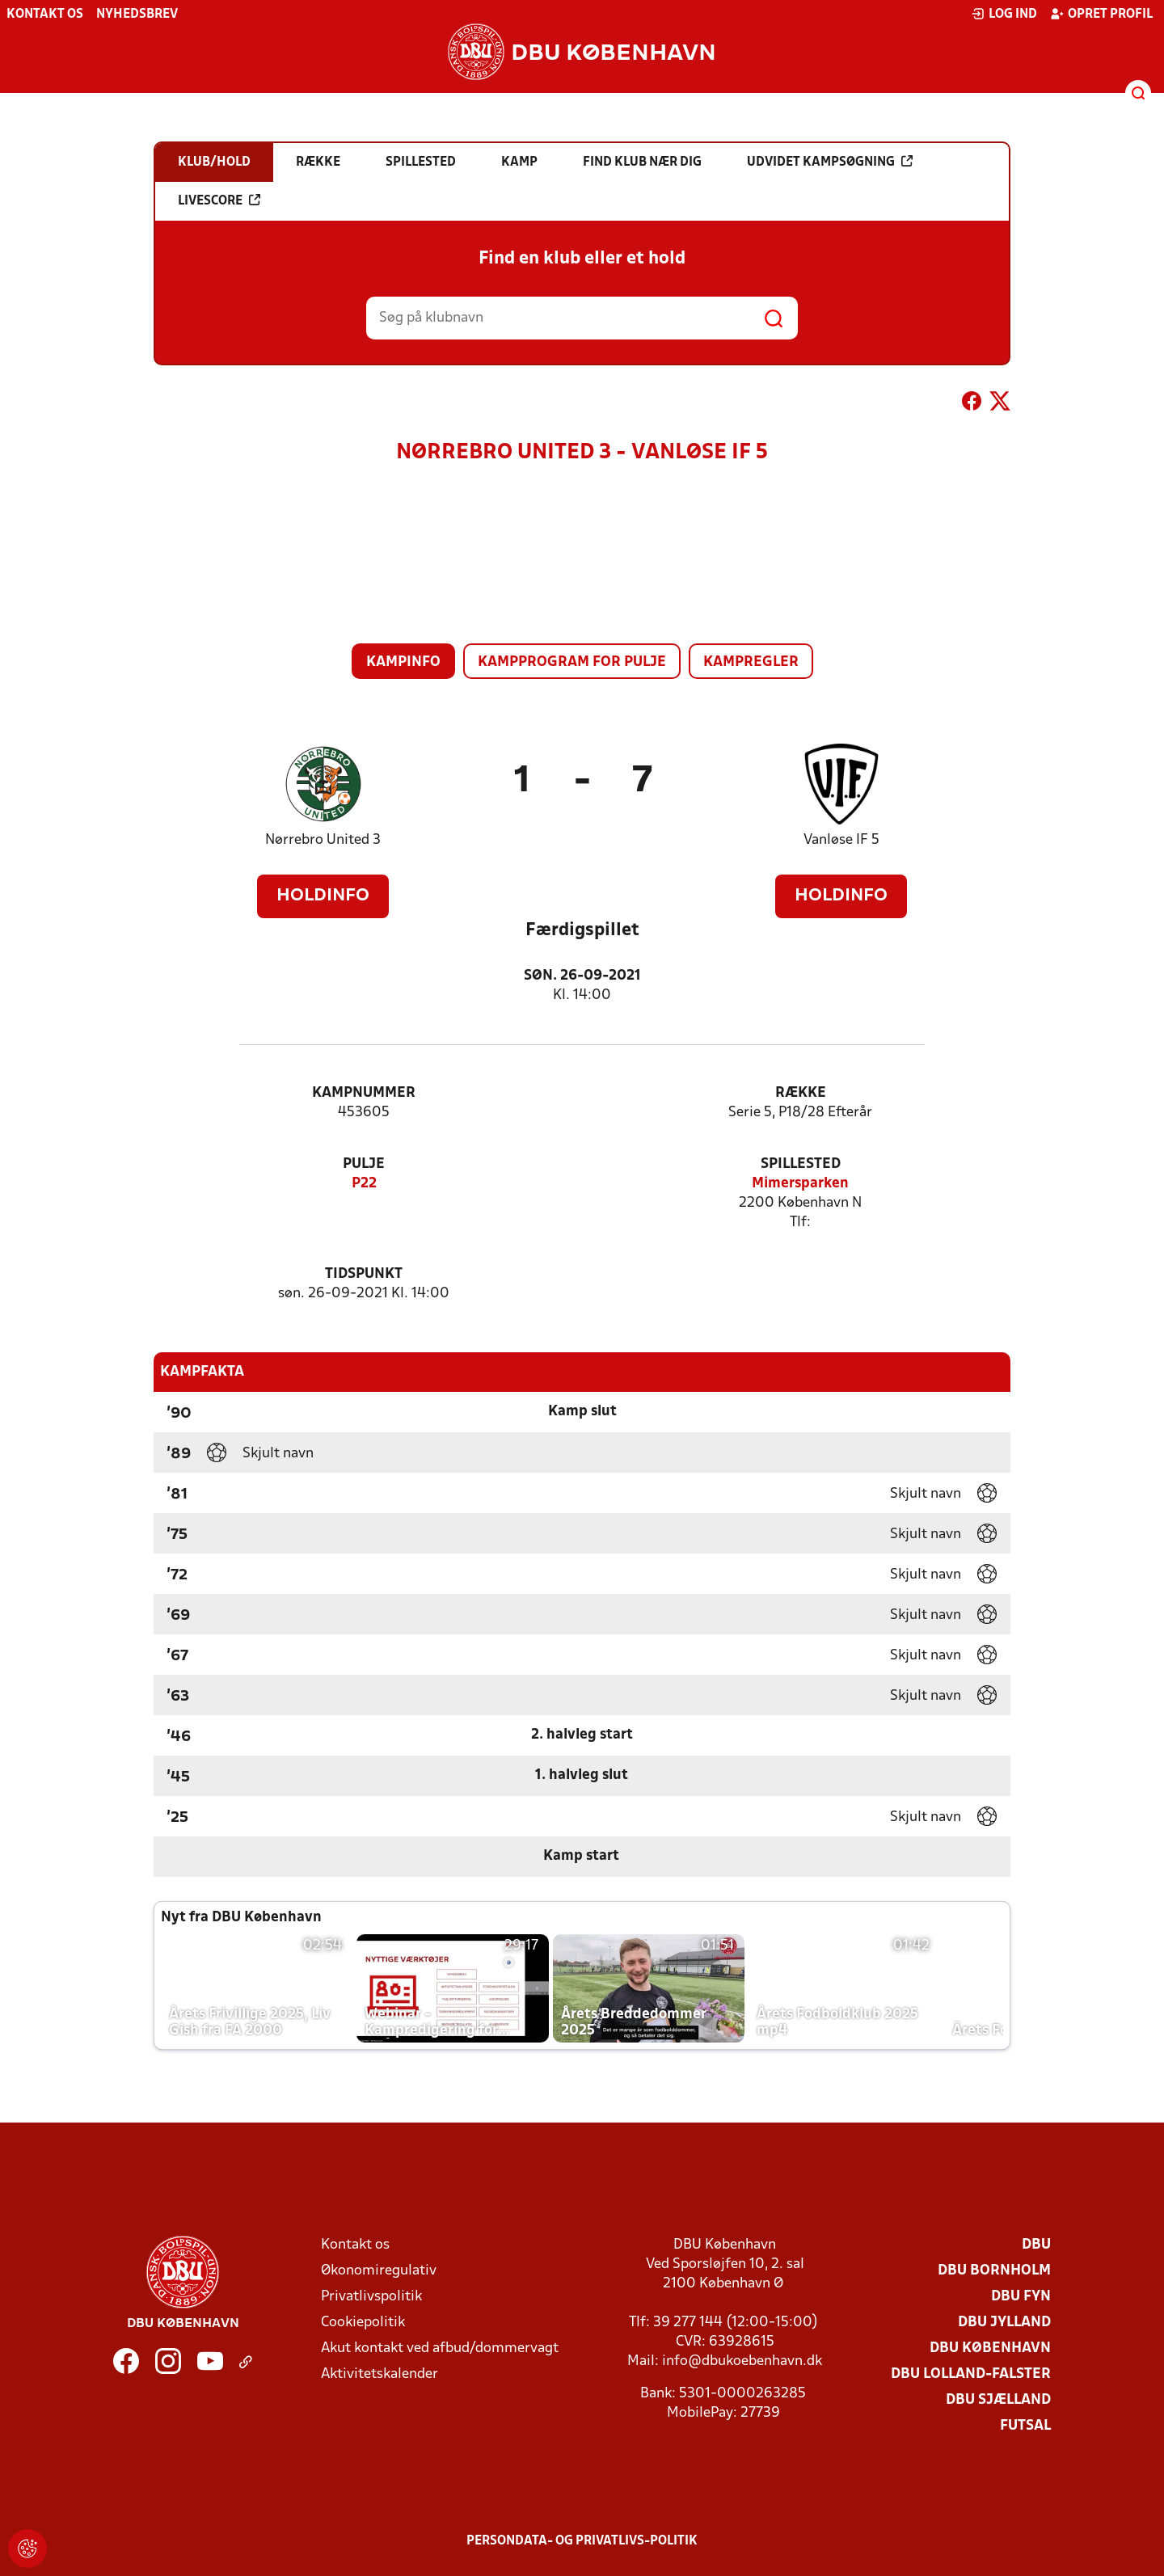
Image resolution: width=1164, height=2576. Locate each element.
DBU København (990, 2348)
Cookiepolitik (363, 2322)
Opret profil (1101, 13)
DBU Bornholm (994, 2271)
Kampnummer (363, 1093)
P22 (364, 1184)
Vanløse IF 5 (841, 840)
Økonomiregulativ (378, 2271)
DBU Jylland (1004, 2322)
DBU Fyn (1021, 2297)
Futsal (1025, 2426)
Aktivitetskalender (379, 2374)
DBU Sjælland (998, 2400)
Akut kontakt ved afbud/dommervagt (440, 2348)
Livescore (219, 200)
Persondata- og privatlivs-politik (582, 2541)
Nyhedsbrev (137, 14)
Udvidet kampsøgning (830, 161)
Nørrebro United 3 (323, 840)
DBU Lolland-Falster (971, 2374)
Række (800, 1093)
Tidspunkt (364, 1274)
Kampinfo (403, 662)
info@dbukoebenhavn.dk (742, 2361)
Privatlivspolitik (371, 2297)
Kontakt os (44, 14)
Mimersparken (800, 1184)
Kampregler (751, 662)
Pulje (364, 1164)
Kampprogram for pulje (572, 662)
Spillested (801, 1164)
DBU (1036, 2245)
